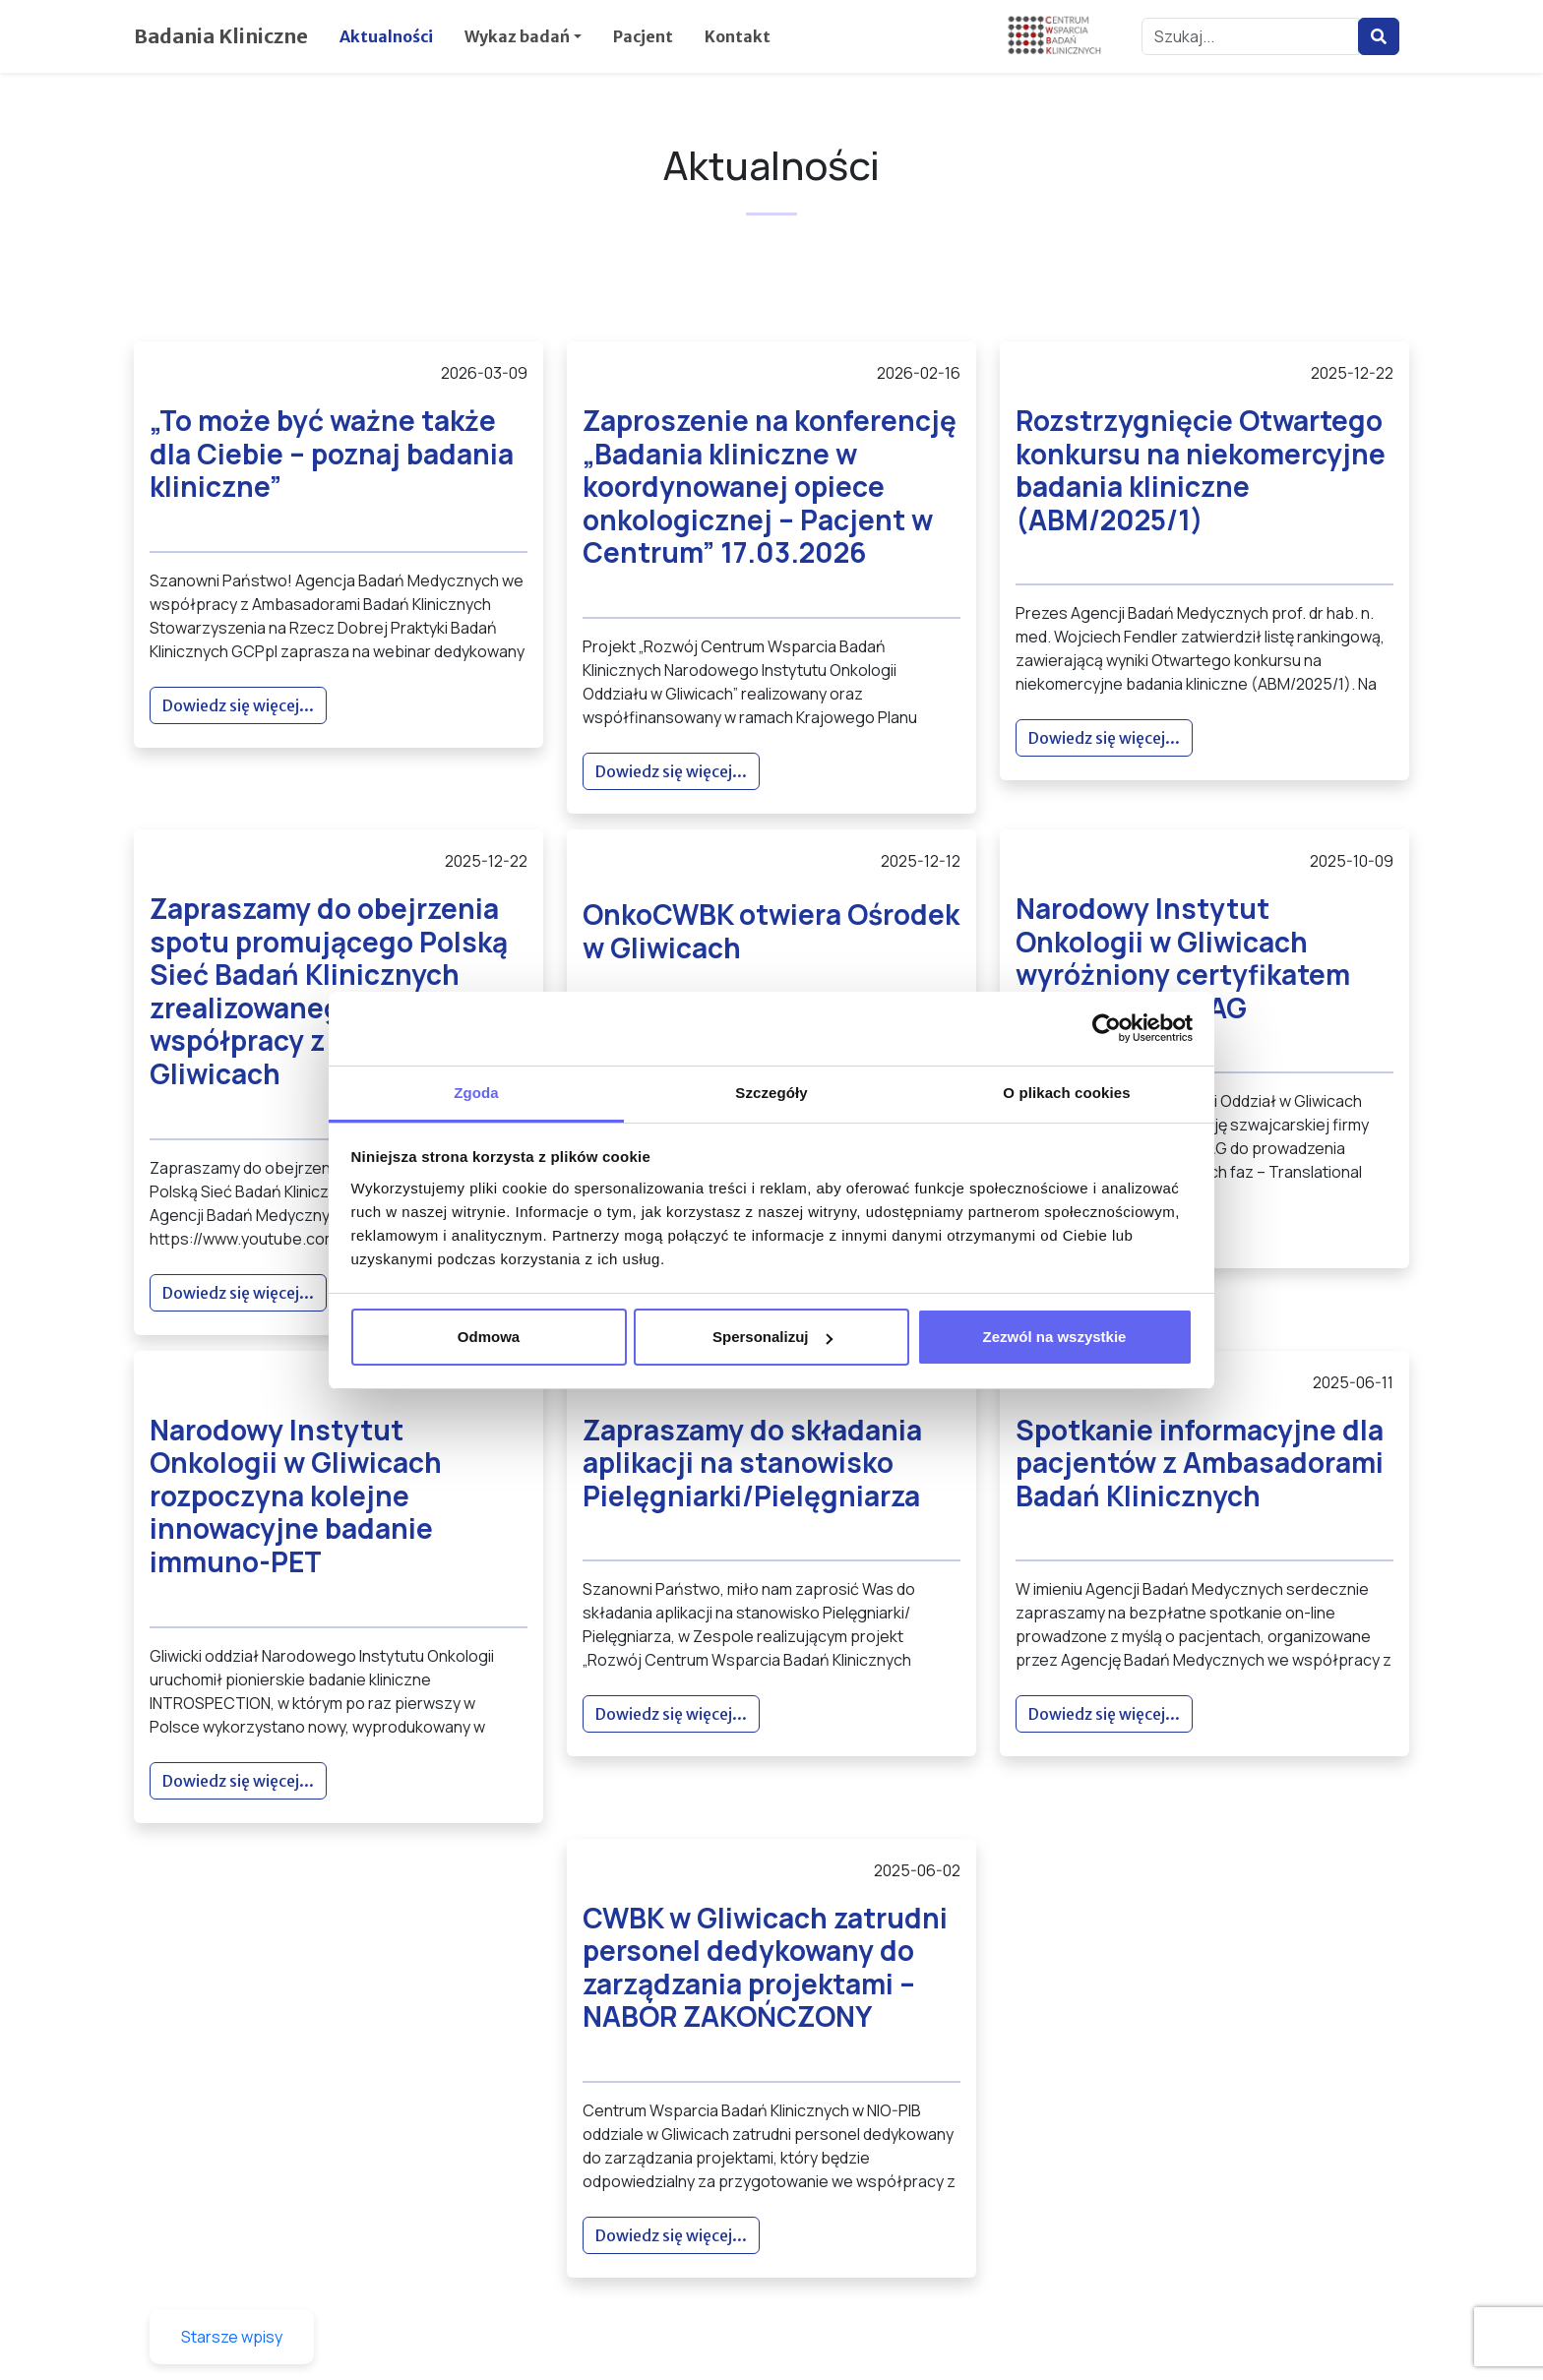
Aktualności (386, 36)
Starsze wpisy (231, 2337)
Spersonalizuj (772, 1336)
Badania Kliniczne (221, 36)
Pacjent (643, 36)
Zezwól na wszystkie (1055, 1336)
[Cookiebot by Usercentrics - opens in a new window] (1106, 1028)
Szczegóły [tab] (771, 1092)
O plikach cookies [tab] (1066, 1092)
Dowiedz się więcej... (238, 705)
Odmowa (489, 1336)
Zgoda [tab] (476, 1092)
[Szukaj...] (1250, 36)
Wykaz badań (517, 36)
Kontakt (738, 36)
